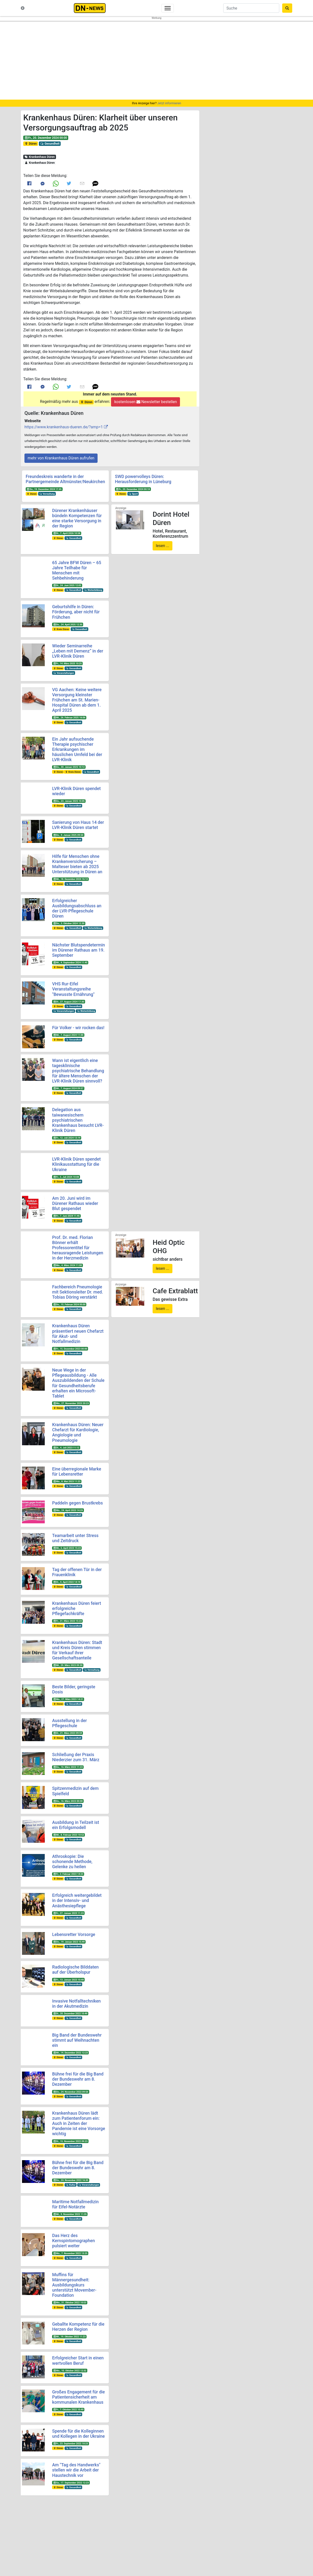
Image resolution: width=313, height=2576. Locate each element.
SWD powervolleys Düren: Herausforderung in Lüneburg (143, 479)
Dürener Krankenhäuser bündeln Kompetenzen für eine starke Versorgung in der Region (77, 518)
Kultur (71, 2184)
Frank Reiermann (257, 2553)
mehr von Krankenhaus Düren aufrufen (61, 458)
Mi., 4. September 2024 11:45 (70, 962)
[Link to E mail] (82, 183)
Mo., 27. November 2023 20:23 (71, 1403)
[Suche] (251, 8)
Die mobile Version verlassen (156, 2569)
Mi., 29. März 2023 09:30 (67, 1665)
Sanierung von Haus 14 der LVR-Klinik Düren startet (78, 825)
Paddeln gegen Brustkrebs (77, 1503)
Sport (133, 493)
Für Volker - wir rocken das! (78, 1027)
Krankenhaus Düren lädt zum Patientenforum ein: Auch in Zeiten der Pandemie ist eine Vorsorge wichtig (78, 2123)
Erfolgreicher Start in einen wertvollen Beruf (77, 2360)
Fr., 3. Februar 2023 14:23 (68, 1874)
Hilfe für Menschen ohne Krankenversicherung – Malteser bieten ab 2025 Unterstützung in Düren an (77, 864)
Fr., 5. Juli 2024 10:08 (66, 1177)
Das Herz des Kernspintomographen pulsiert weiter (73, 2240)
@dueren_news (272, 2527)
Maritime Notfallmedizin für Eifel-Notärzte (75, 2204)
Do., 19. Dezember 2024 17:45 (44, 489)
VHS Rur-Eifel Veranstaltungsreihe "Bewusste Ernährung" (73, 989)
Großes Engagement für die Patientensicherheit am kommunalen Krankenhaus (78, 2397)
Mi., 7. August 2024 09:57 (68, 1088)
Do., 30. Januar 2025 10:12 (69, 767)
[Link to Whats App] (56, 183)
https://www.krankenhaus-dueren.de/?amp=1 (63, 427)
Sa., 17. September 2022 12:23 (71, 2482)
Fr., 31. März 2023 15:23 (67, 1621)
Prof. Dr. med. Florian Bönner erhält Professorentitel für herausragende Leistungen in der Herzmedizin (77, 1247)
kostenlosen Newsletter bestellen (145, 401)
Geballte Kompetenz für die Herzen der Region (78, 2327)
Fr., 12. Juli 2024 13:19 (66, 1137)
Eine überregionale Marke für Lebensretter (76, 1472)
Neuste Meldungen (46, 2530)
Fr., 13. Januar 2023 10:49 (68, 1979)
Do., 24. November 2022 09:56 (70, 2091)
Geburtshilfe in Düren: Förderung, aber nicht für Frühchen (76, 611)
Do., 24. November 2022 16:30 (70, 2180)
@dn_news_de (273, 2536)
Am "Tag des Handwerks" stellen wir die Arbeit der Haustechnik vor (76, 2470)
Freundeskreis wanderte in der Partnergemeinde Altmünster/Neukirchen (65, 479)
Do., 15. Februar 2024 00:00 (69, 1304)
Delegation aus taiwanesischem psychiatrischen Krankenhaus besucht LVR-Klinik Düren (78, 1120)
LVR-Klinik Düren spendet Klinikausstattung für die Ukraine (76, 1164)
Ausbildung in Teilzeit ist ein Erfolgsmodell (75, 1825)
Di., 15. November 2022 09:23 (70, 2141)
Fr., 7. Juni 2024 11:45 (66, 1215)
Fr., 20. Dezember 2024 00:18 (133, 489)
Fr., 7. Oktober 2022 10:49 (68, 2409)
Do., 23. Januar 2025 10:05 (69, 801)
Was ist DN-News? (46, 2534)
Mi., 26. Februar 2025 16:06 (69, 717)
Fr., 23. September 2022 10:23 (70, 2443)
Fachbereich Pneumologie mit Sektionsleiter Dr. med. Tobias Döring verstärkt (77, 1292)
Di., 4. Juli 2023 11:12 (66, 1447)
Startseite (40, 2525)
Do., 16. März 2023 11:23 (68, 1767)
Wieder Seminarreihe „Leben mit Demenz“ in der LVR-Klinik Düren (77, 651)
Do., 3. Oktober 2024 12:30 (68, 923)
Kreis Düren (61, 629)
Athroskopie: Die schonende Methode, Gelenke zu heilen (72, 1861)
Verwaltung (47, 493)
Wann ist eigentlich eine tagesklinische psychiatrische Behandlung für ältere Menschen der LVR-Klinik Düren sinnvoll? (78, 1071)
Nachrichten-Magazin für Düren (54, 2539)
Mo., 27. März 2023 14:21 (68, 1699)
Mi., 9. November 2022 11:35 (70, 2214)
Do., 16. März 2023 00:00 (68, 1801)
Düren (30, 143)
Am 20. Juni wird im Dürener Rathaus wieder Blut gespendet (75, 1203)
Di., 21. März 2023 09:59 (67, 1733)
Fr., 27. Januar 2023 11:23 (68, 1913)
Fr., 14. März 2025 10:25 (67, 663)
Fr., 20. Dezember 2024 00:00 (45, 138)
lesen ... (162, 545)
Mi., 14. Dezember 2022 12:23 (70, 2052)
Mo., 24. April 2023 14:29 (68, 1510)
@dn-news (226, 2536)
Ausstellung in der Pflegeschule (69, 1723)
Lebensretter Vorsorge (73, 1934)
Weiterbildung (93, 590)
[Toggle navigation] (167, 8)
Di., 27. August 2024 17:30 (68, 1001)
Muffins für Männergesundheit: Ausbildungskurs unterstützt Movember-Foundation (74, 2285)
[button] (95, 183)
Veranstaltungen (63, 673)
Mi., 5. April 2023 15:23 (67, 1548)
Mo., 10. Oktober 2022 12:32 (69, 2370)
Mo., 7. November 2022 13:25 (70, 2253)
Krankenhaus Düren (39, 157)
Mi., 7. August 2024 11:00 (68, 1035)
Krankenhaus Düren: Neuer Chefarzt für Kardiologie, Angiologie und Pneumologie (77, 1432)
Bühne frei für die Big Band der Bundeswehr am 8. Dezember (77, 2079)
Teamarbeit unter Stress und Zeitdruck (75, 1538)
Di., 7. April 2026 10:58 (66, 533)
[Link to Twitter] (69, 183)
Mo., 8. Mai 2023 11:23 (66, 1481)
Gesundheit (50, 143)
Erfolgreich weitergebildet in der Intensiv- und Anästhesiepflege (76, 1900)
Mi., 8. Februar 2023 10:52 (68, 1834)
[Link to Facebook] (29, 183)
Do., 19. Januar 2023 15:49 (69, 1941)
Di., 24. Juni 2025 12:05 (67, 585)
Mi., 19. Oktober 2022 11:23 (69, 2336)
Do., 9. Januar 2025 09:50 (68, 835)
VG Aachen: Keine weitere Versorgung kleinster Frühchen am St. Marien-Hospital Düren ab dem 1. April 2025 (76, 700)
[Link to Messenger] (42, 183)
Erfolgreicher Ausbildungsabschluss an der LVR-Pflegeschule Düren (76, 908)
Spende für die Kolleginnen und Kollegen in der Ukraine (78, 2434)
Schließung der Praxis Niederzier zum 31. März (75, 1757)
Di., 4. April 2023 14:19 (66, 1582)
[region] (156, 60)
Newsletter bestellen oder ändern (156, 2541)
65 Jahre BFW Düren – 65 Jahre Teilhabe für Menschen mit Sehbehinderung (76, 570)
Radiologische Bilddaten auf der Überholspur (75, 1970)
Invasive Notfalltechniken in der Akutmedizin (76, 2004)
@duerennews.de (226, 2527)
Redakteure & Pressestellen (52, 2548)
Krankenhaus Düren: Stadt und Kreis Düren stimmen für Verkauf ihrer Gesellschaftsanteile (77, 1650)
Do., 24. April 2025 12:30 (67, 624)
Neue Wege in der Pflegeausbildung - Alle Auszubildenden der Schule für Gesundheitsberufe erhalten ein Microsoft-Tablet (78, 1383)
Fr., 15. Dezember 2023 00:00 (70, 1348)
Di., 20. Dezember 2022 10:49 (70, 2013)
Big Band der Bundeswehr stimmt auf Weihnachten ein (76, 2040)
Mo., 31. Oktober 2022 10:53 (69, 2302)
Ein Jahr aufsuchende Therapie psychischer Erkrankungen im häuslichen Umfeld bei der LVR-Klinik (77, 749)
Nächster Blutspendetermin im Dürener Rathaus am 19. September (78, 950)
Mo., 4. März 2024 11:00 (67, 1265)
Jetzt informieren (169, 103)
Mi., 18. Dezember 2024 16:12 (70, 879)
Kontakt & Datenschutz (49, 2544)
